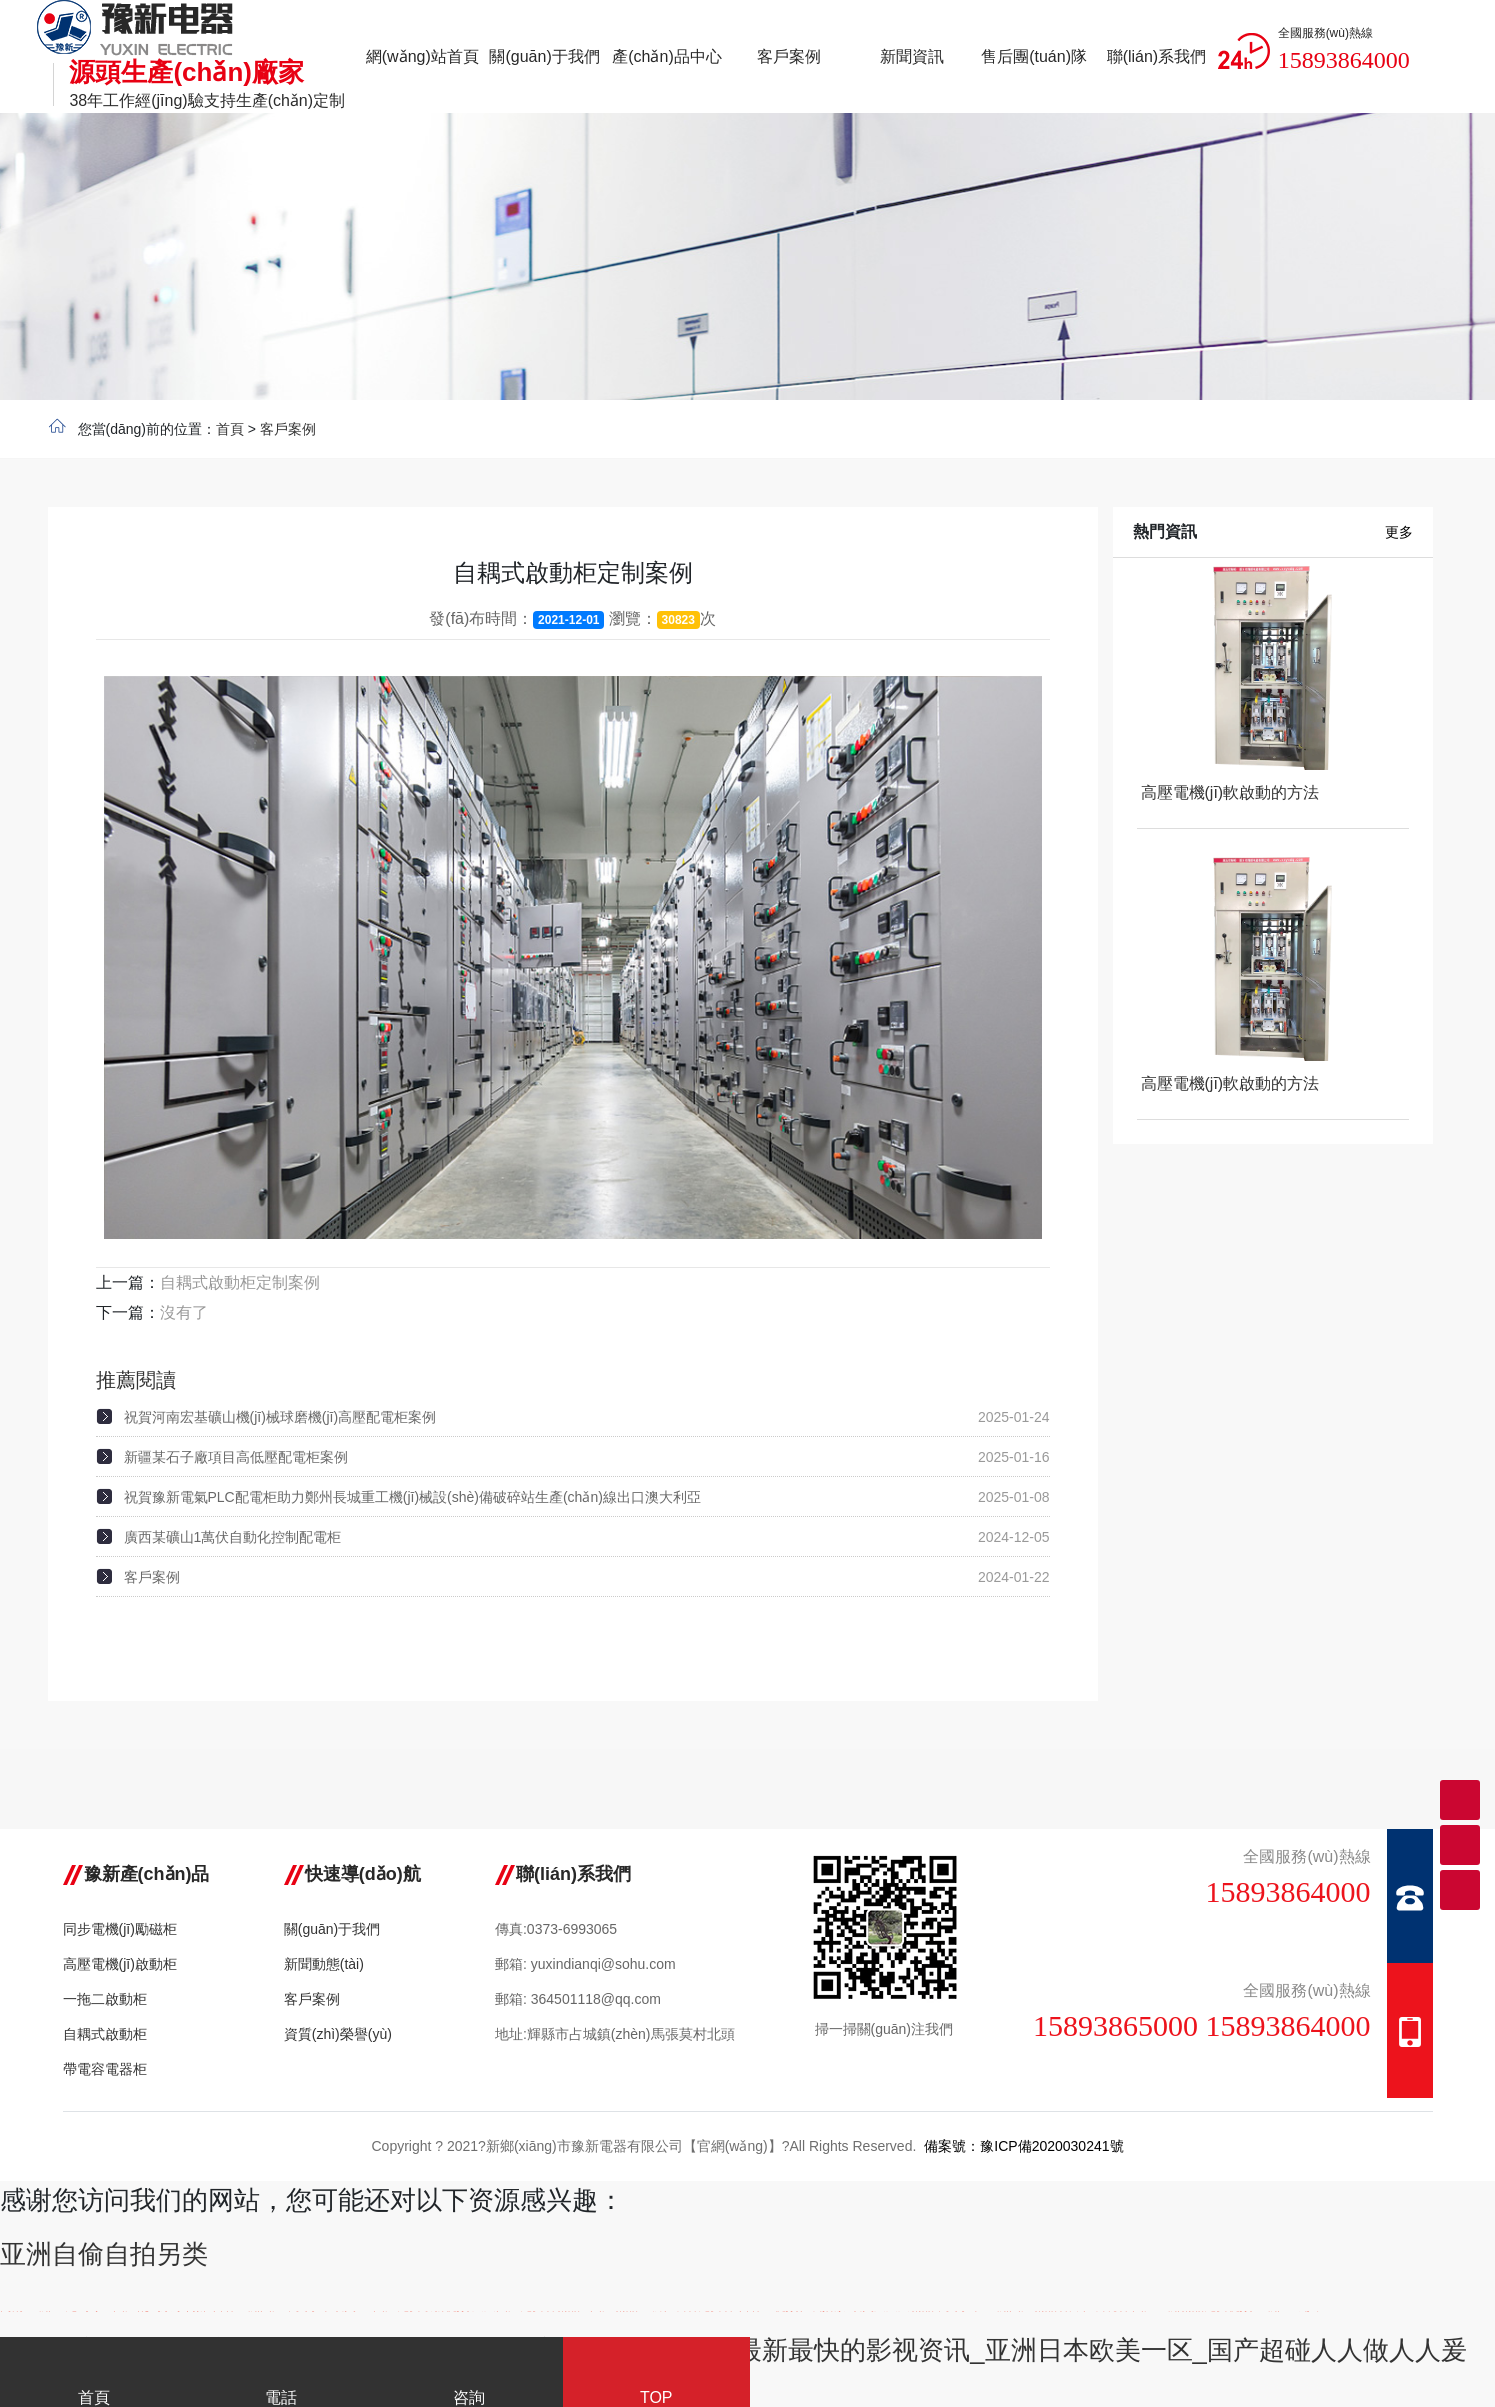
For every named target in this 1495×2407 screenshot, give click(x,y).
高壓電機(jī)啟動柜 (120, 1964)
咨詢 (469, 2376)
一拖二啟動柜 (105, 1999)
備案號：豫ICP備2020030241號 (1023, 2146)
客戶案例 (288, 429)
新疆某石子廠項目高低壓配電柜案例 (236, 1457)
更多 (1399, 532)
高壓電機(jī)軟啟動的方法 (1230, 792)
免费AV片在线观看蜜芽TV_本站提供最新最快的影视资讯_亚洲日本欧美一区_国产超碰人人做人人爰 (893, 2350)
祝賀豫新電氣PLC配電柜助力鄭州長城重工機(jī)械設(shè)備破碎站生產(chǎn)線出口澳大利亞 (412, 1497)
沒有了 (184, 1312)
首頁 (230, 429)
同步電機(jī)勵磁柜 (120, 1929)
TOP (657, 2376)
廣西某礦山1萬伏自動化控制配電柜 (233, 1537)
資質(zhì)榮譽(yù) (338, 2034)
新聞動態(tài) (324, 1964)
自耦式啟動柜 (105, 2034)
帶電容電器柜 (105, 2069)
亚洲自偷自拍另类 (104, 2254)
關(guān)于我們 (332, 1929)
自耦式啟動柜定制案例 (240, 1282)
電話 (282, 2376)
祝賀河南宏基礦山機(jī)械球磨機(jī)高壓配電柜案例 (280, 1417)
